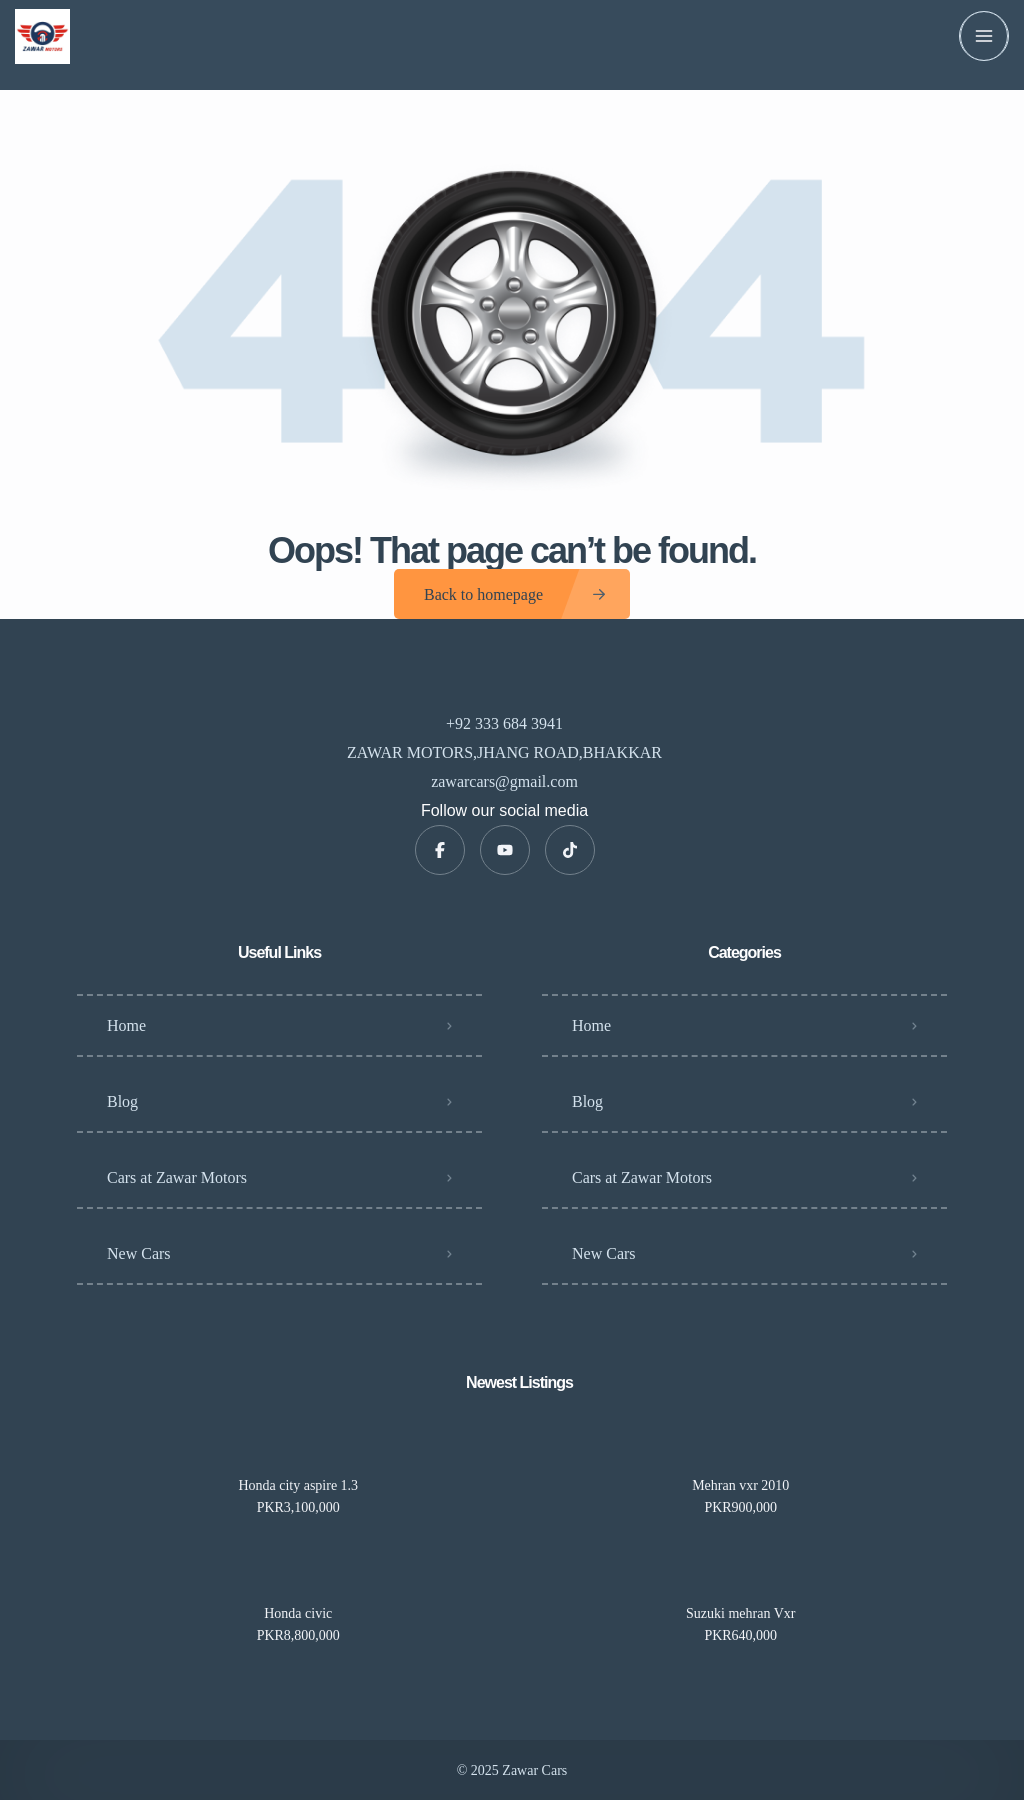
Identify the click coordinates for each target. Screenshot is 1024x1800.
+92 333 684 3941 (504, 723)
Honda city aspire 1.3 (298, 1486)
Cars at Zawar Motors (177, 1177)
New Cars (139, 1253)
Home (126, 1025)
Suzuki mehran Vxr (740, 1614)
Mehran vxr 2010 (740, 1486)
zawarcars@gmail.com (504, 781)
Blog (122, 1101)
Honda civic (298, 1614)
